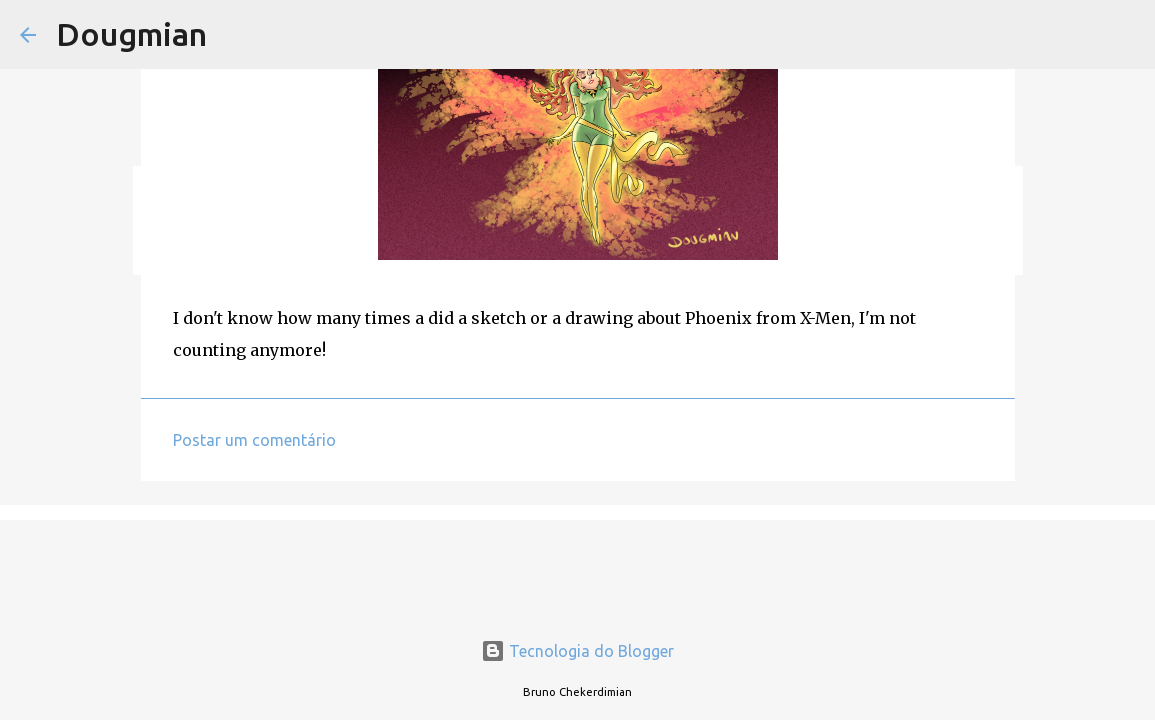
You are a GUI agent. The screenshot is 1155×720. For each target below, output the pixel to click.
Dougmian (131, 34)
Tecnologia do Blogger (577, 651)
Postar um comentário (254, 440)
